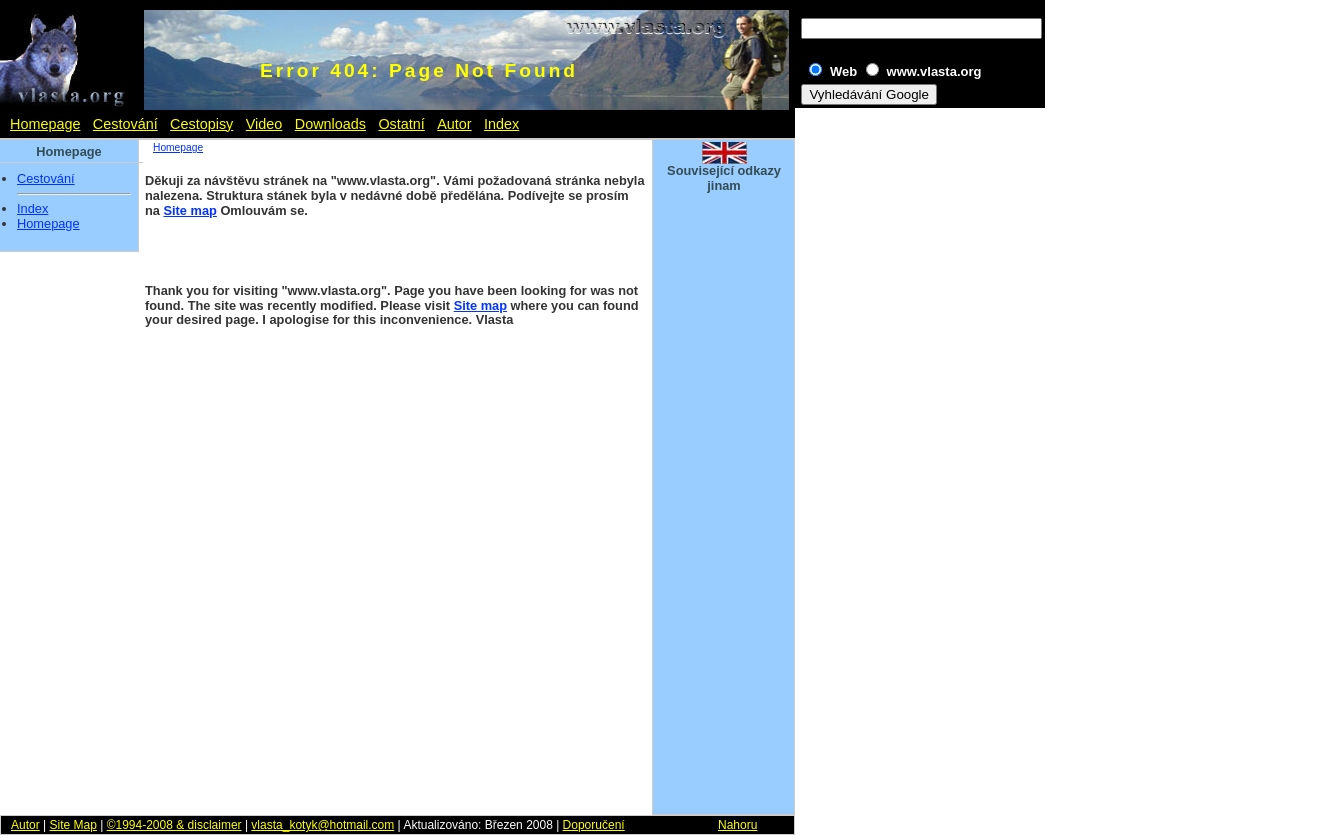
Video (264, 124)
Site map (190, 210)
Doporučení (594, 825)
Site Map (72, 825)
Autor (454, 124)
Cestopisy (201, 124)
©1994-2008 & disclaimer (174, 825)
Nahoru (737, 825)
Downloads (330, 124)
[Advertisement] (724, 504)
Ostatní (401, 124)
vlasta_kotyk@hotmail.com (322, 825)
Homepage (45, 124)
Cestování (125, 124)
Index (501, 124)
